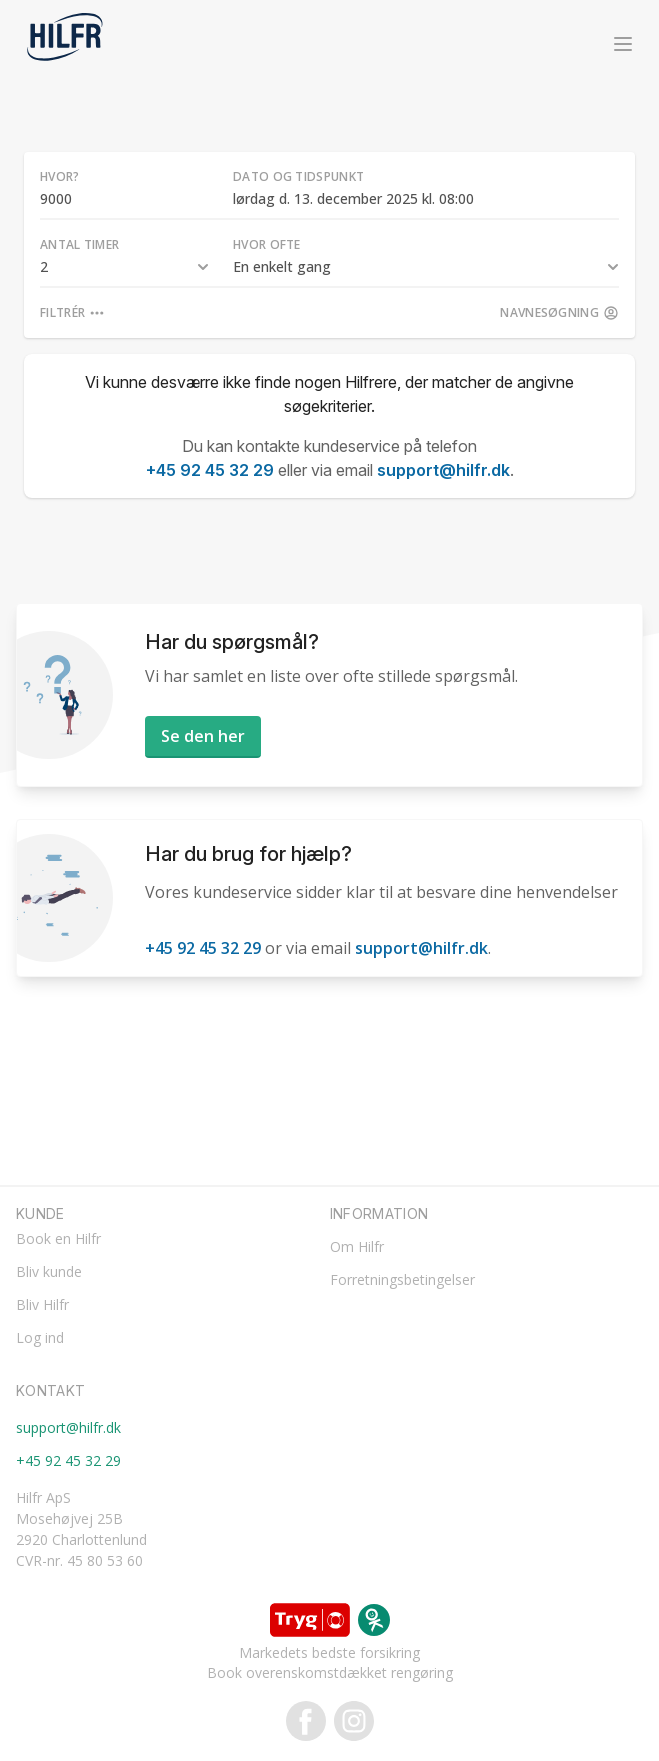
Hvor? (60, 176)
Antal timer (79, 244)
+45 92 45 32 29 (210, 470)
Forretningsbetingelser (402, 1279)
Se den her (203, 736)
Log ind (40, 1337)
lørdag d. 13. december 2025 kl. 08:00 (353, 198)
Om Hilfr (357, 1246)
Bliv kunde (49, 1271)
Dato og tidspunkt (298, 176)
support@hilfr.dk (443, 470)
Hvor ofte (267, 244)
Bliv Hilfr (42, 1304)
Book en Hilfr (58, 1238)
